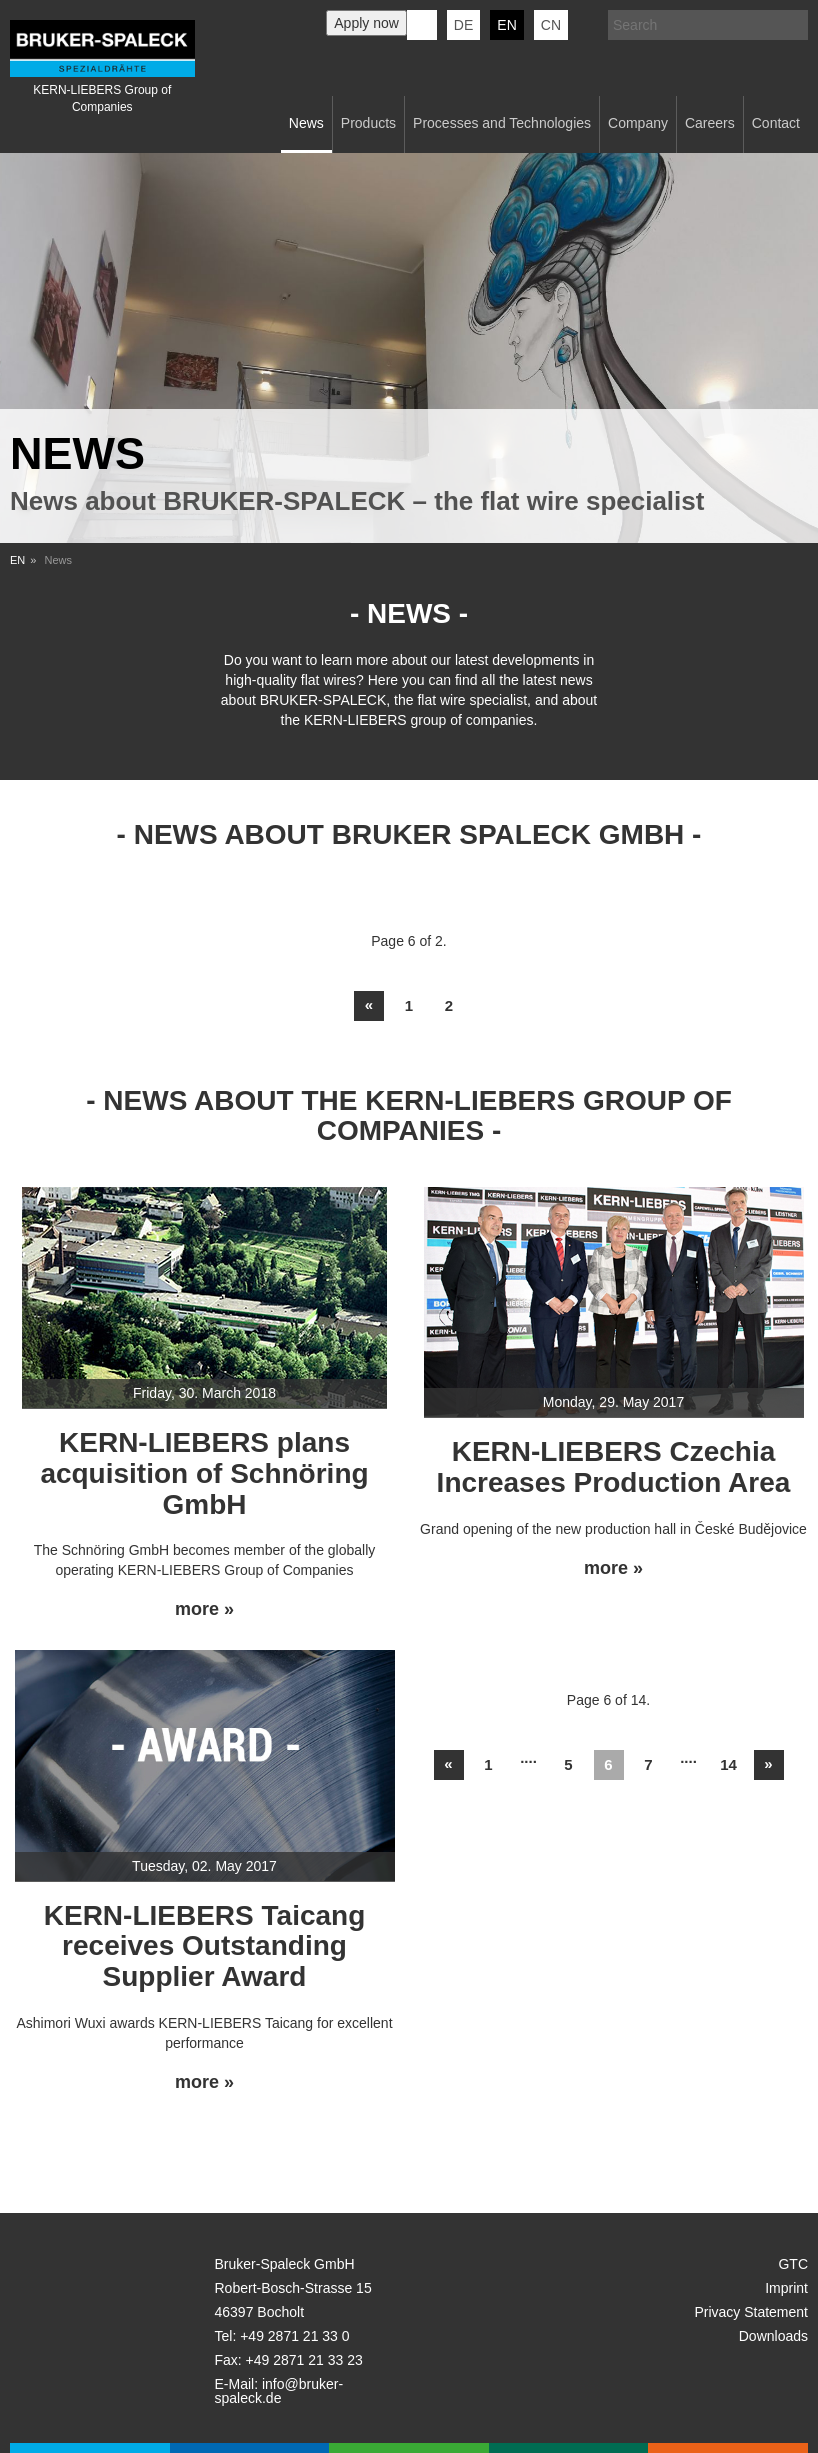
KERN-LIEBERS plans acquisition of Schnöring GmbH (204, 1473)
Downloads (773, 2336)
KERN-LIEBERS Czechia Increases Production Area (614, 1467)
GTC (793, 2264)
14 (728, 1764)
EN (17, 560)
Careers (710, 123)
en (506, 25)
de (463, 25)
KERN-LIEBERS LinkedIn (422, 25)
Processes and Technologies (502, 123)
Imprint (786, 2288)
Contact (776, 123)
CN (551, 25)
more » (204, 1609)
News (306, 123)
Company (638, 123)
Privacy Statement (751, 2312)
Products (368, 123)
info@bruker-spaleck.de (279, 2391)
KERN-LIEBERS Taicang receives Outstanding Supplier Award (205, 1946)
